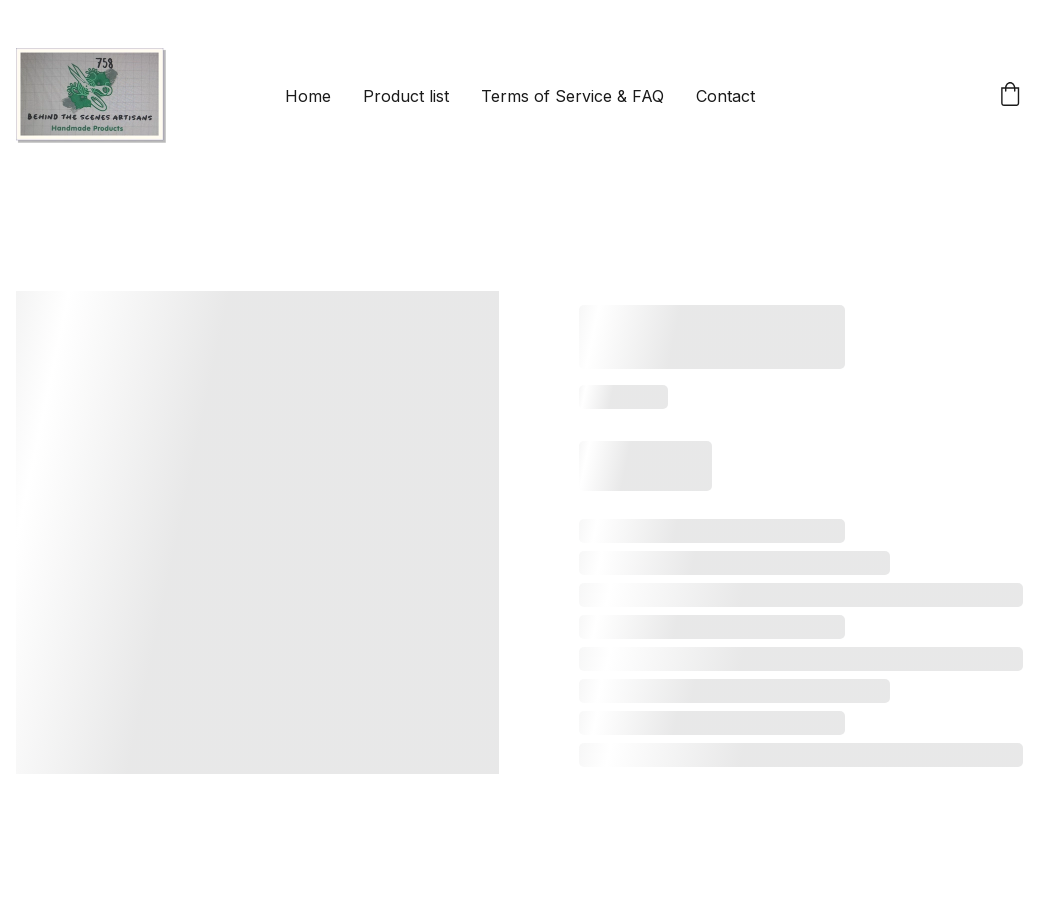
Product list (406, 96)
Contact (725, 96)
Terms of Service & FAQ (572, 96)
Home (308, 96)
